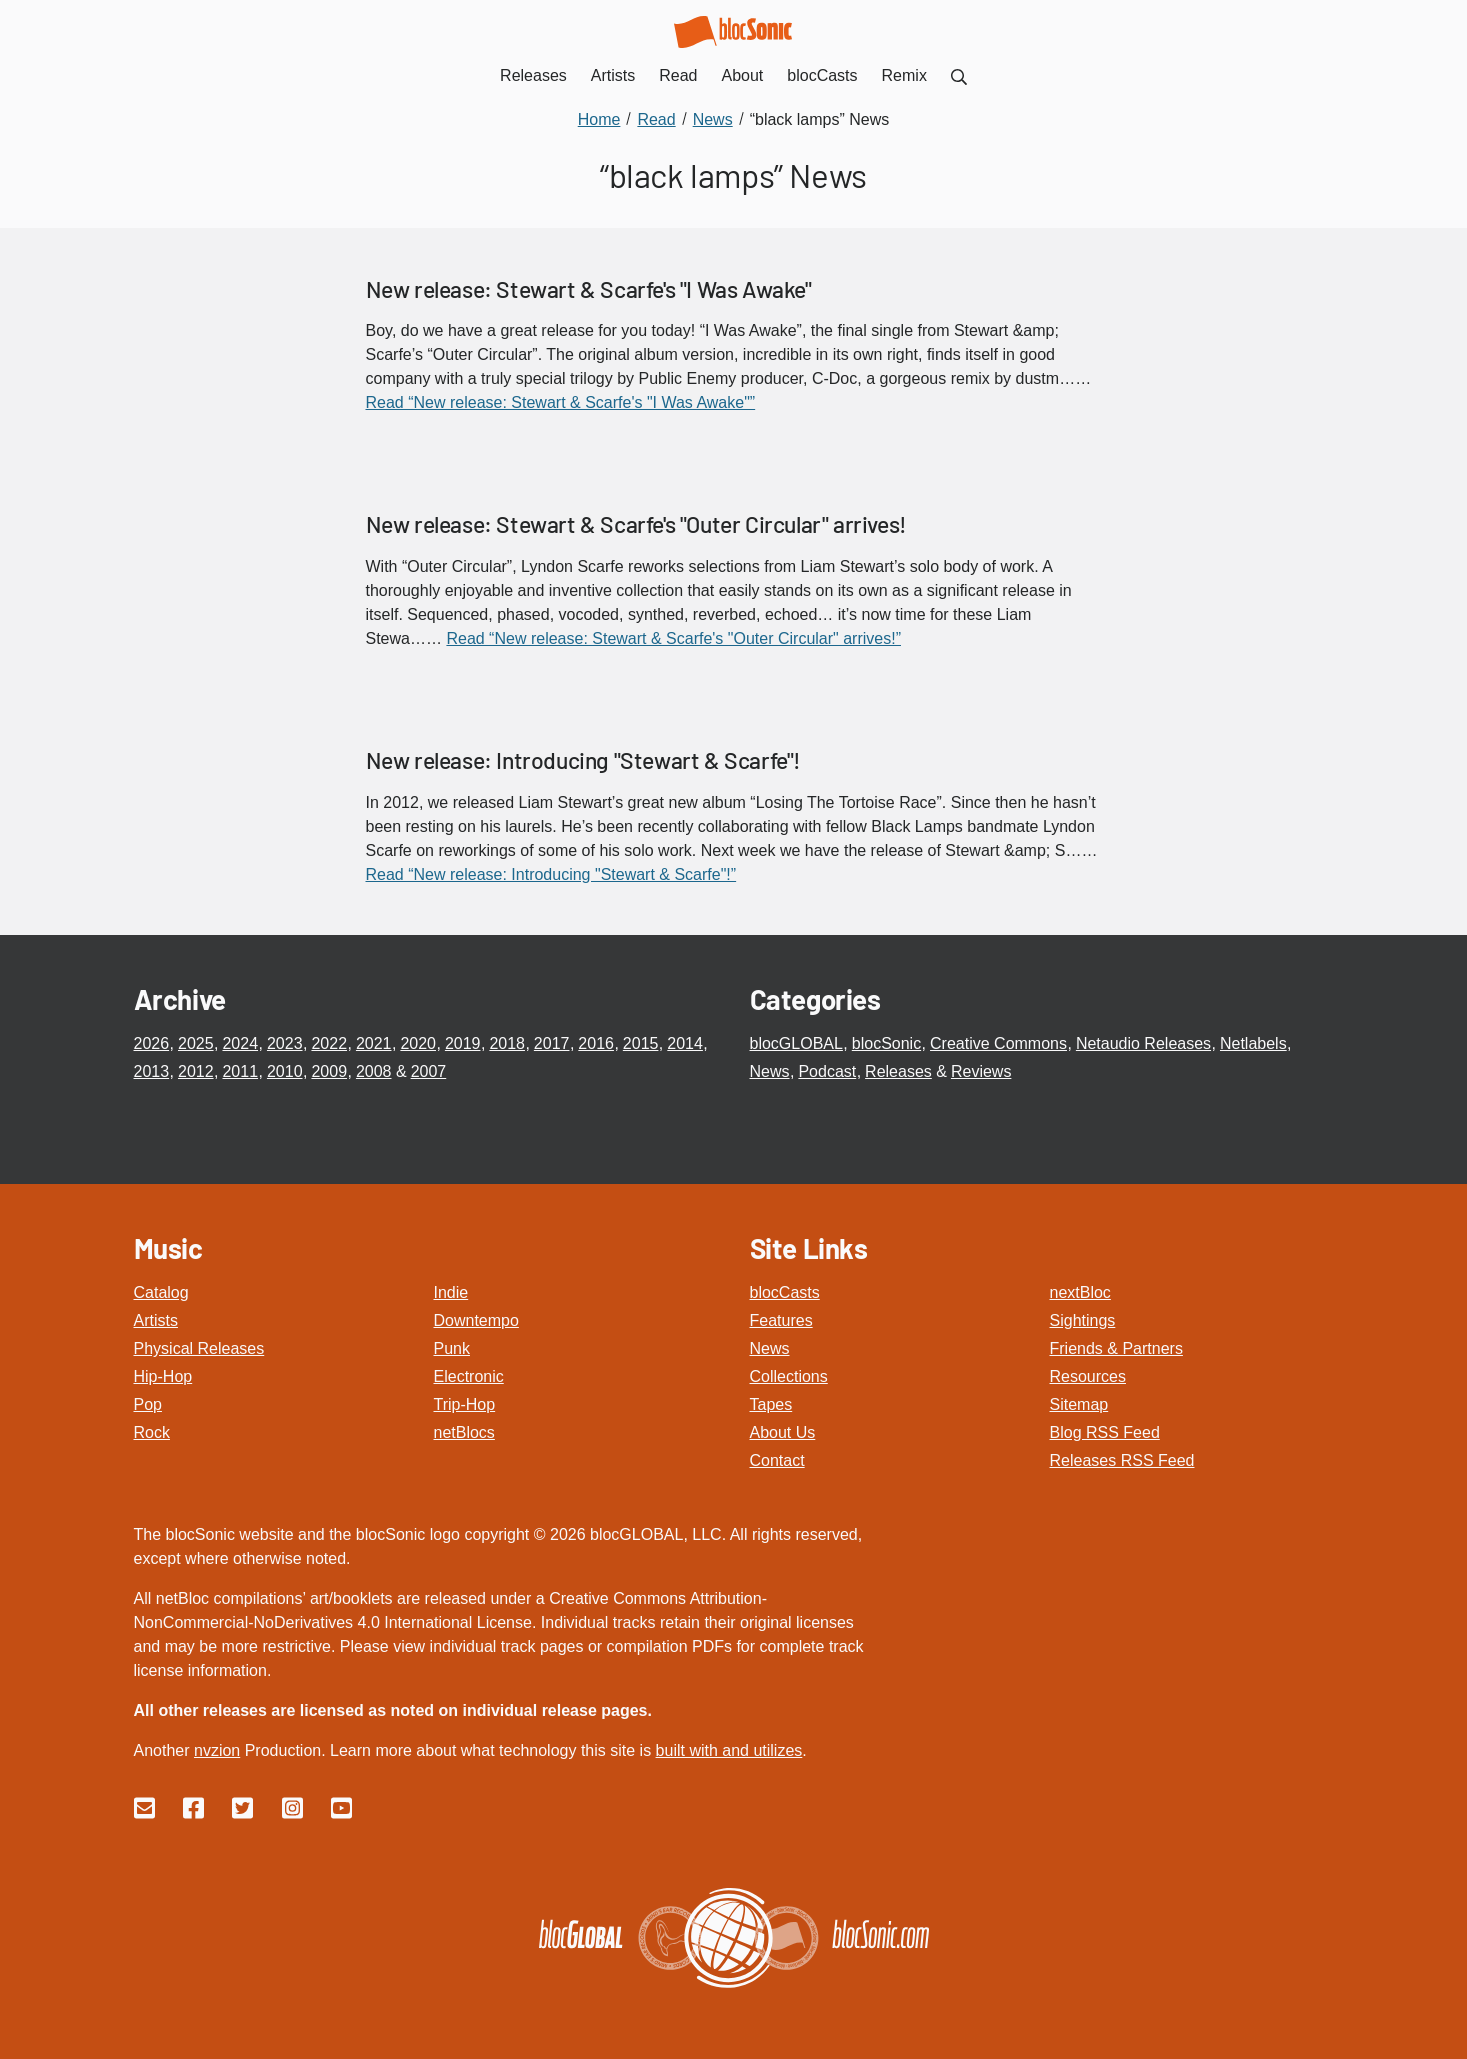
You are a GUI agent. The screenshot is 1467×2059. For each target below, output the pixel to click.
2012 (196, 1071)
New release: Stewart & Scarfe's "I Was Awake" (589, 289)
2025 (196, 1043)
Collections (789, 1376)
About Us (783, 1432)
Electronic (469, 1376)
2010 (285, 1071)
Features (781, 1320)
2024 (240, 1043)
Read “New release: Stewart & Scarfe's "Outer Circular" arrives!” (673, 638)
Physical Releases (199, 1348)
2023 (285, 1043)
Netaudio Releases (1143, 1043)
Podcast (827, 1071)
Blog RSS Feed (1105, 1432)
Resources (1088, 1376)
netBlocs (464, 1432)
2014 (685, 1043)
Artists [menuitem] (613, 75)
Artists (156, 1320)
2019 (463, 1043)
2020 (418, 1043)
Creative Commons (998, 1043)
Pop (148, 1404)
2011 (240, 1071)
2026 (152, 1043)
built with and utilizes (729, 1750)
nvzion (217, 1750)
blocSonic (886, 1043)
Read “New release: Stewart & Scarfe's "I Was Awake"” (561, 402)
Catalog (161, 1292)
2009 (329, 1071)
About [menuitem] (743, 75)
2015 (641, 1043)
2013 (152, 1071)
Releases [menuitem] (533, 75)
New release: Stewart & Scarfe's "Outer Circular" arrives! (636, 524)
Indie (451, 1292)
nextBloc (1080, 1292)
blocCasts (785, 1292)
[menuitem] (959, 75)
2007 (429, 1071)
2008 (374, 1071)
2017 (552, 1043)
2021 (374, 1043)
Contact (777, 1460)
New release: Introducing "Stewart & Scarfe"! (583, 760)
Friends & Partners (1116, 1348)
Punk (452, 1348)
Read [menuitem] (678, 75)
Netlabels (1253, 1043)
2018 (507, 1043)
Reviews (981, 1071)
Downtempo (476, 1320)
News (770, 1071)
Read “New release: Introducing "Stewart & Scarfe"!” (551, 874)
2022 (329, 1043)
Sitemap (1079, 1404)
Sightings (1083, 1320)
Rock (152, 1432)
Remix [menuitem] (904, 75)
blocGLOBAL (796, 1043)
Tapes (771, 1404)
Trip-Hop (465, 1404)
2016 (596, 1043)
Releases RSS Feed (1122, 1460)
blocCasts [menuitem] (822, 75)
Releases (898, 1071)
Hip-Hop (163, 1376)
